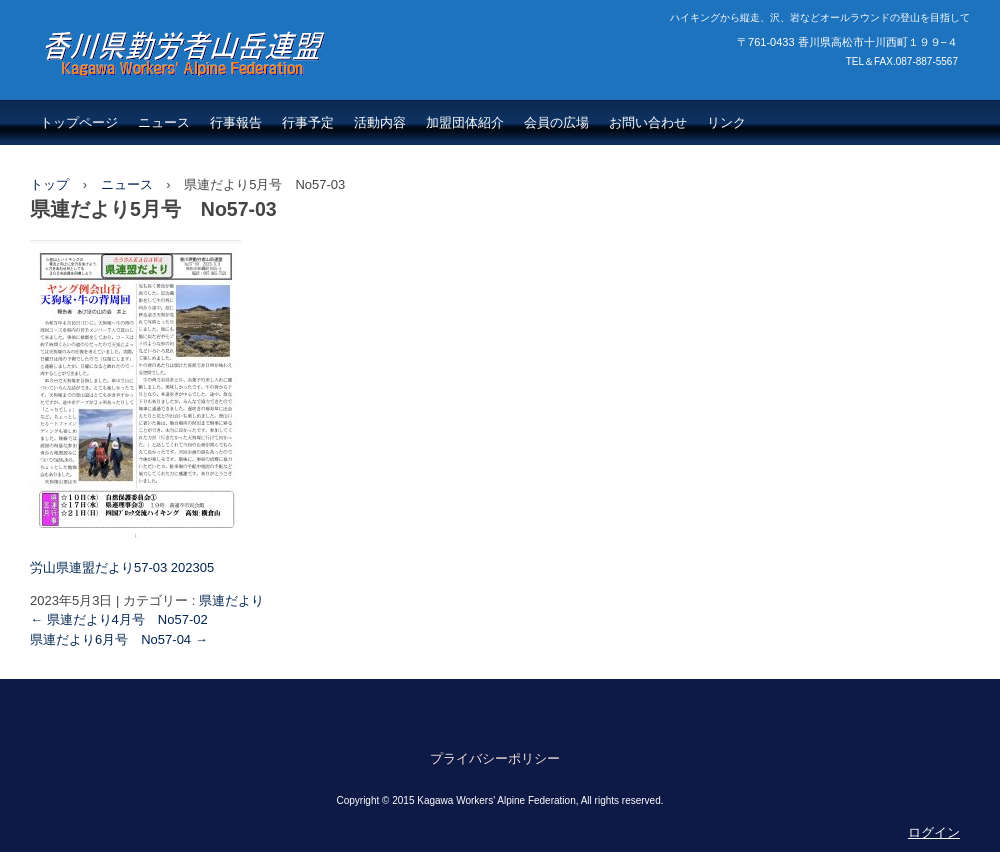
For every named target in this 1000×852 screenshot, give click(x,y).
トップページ (79, 122)
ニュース (164, 122)
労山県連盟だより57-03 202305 (122, 567)
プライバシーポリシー (495, 758)
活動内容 (380, 122)
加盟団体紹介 (465, 122)
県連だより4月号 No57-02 (119, 619)
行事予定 (308, 122)
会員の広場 (556, 122)
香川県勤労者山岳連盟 (160, 96)
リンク (726, 122)
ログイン (934, 832)
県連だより (231, 600)
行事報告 (236, 122)
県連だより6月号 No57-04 (119, 639)
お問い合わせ (648, 122)
